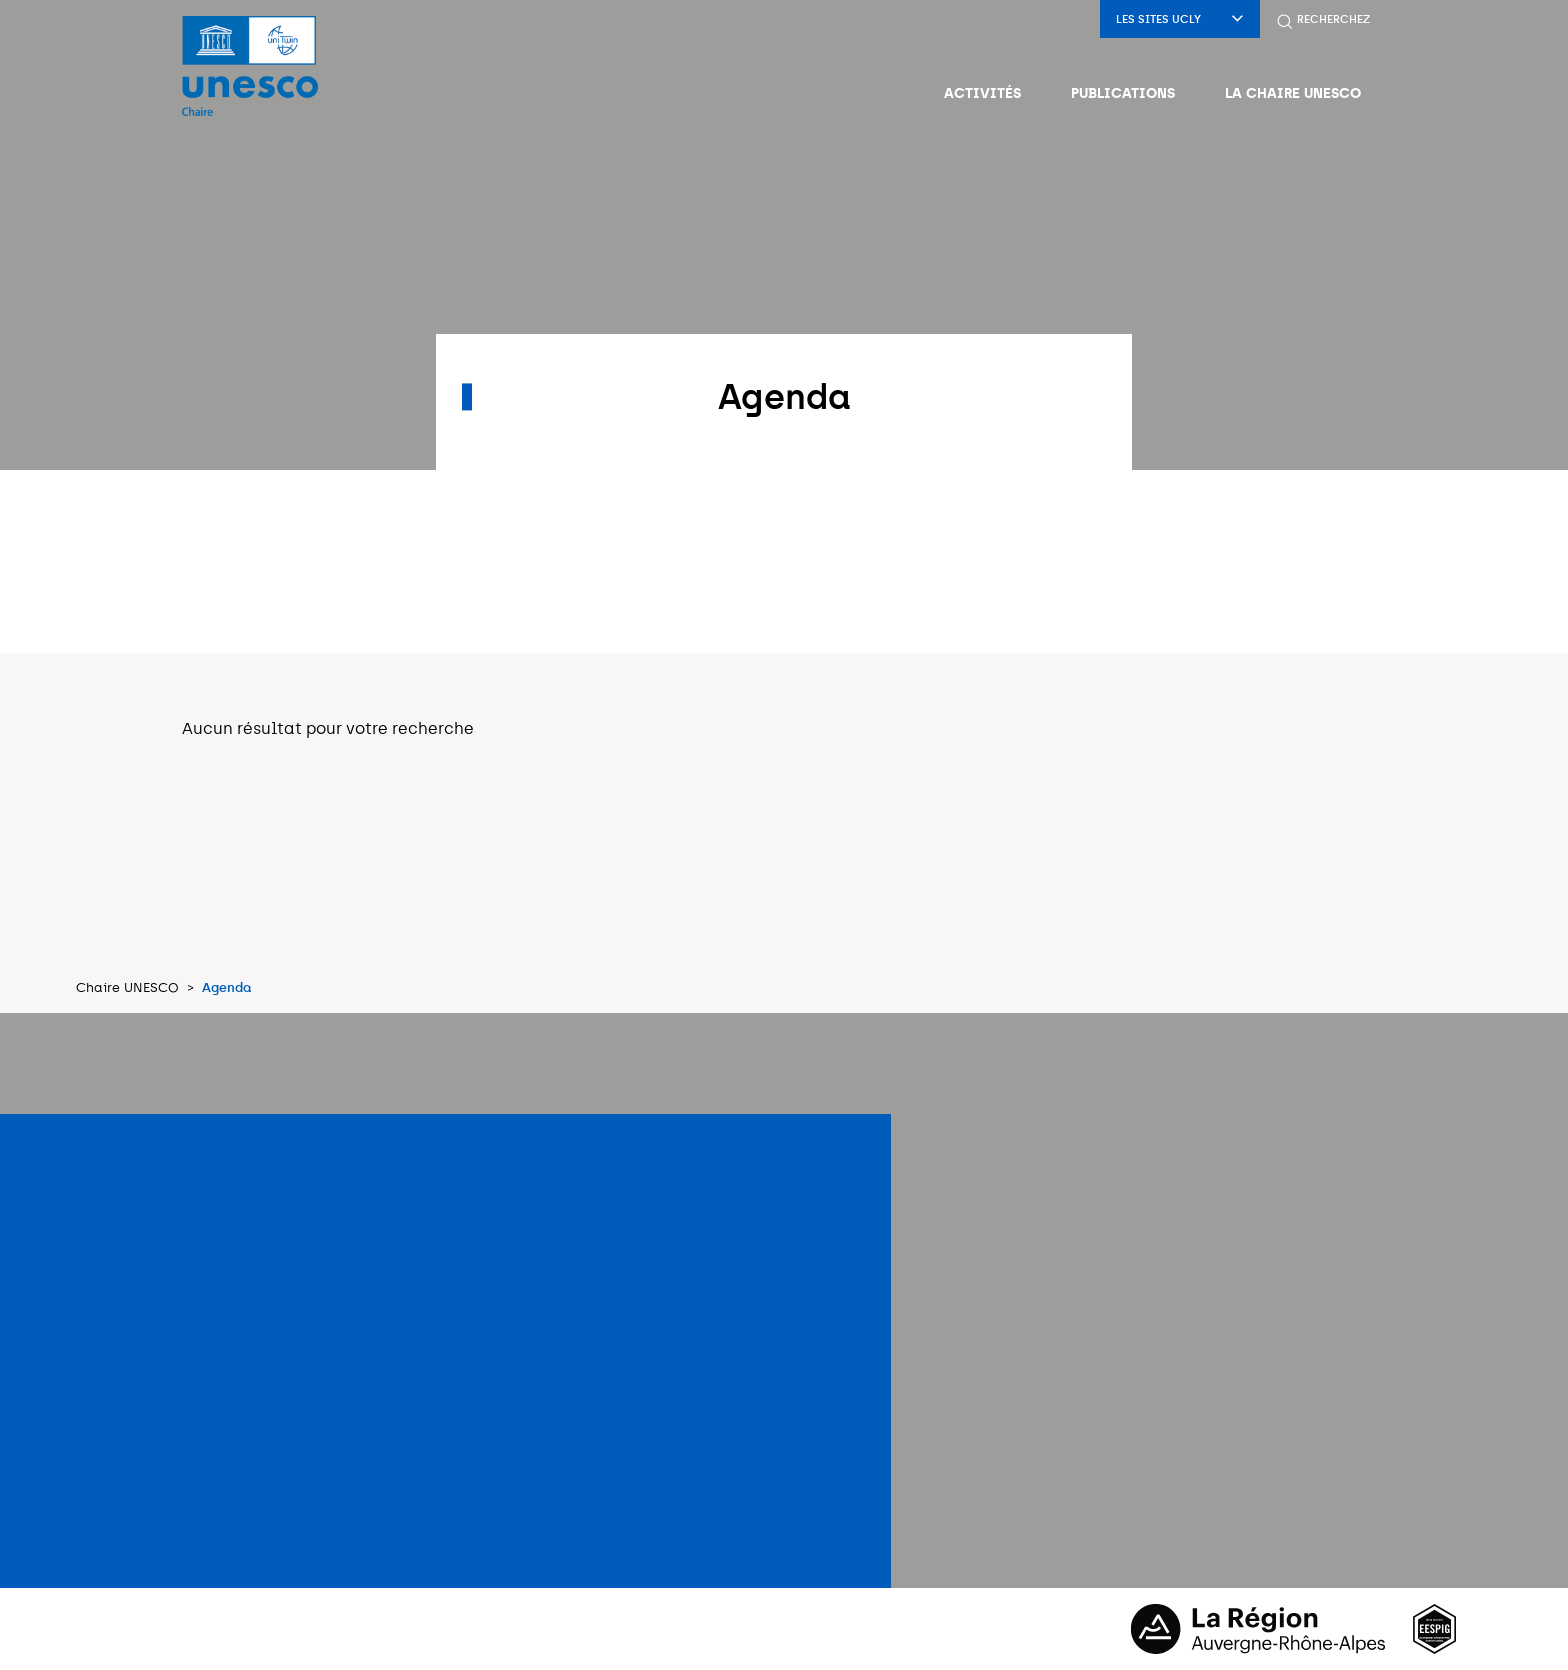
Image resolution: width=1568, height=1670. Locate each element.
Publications (1123, 93)
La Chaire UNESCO (1293, 93)
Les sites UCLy (1180, 19)
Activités (982, 93)
